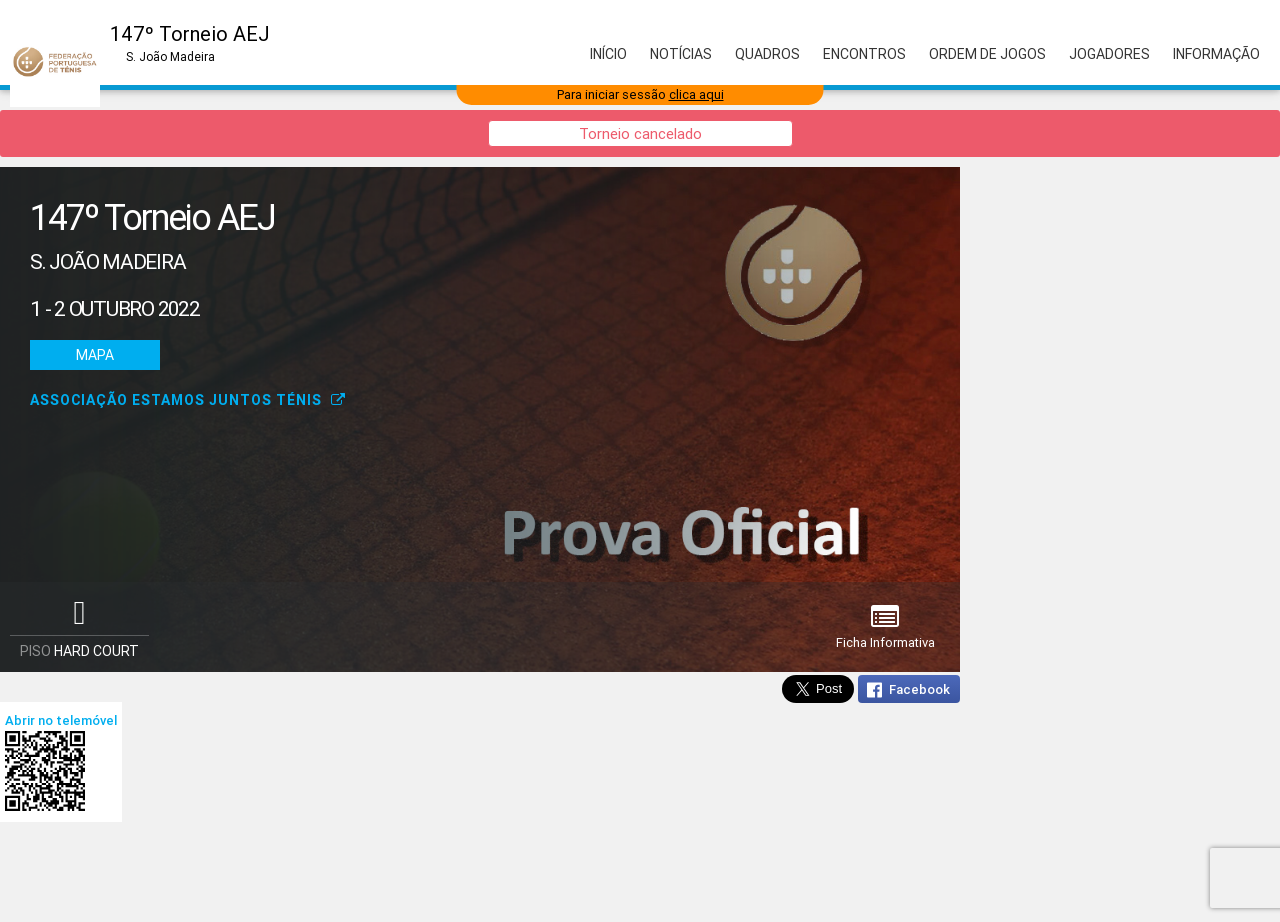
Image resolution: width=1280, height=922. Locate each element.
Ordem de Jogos (987, 54)
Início (608, 54)
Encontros (864, 54)
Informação (1216, 54)
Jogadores (1109, 54)
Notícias (681, 54)
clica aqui (696, 94)
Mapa (95, 355)
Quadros (767, 54)
